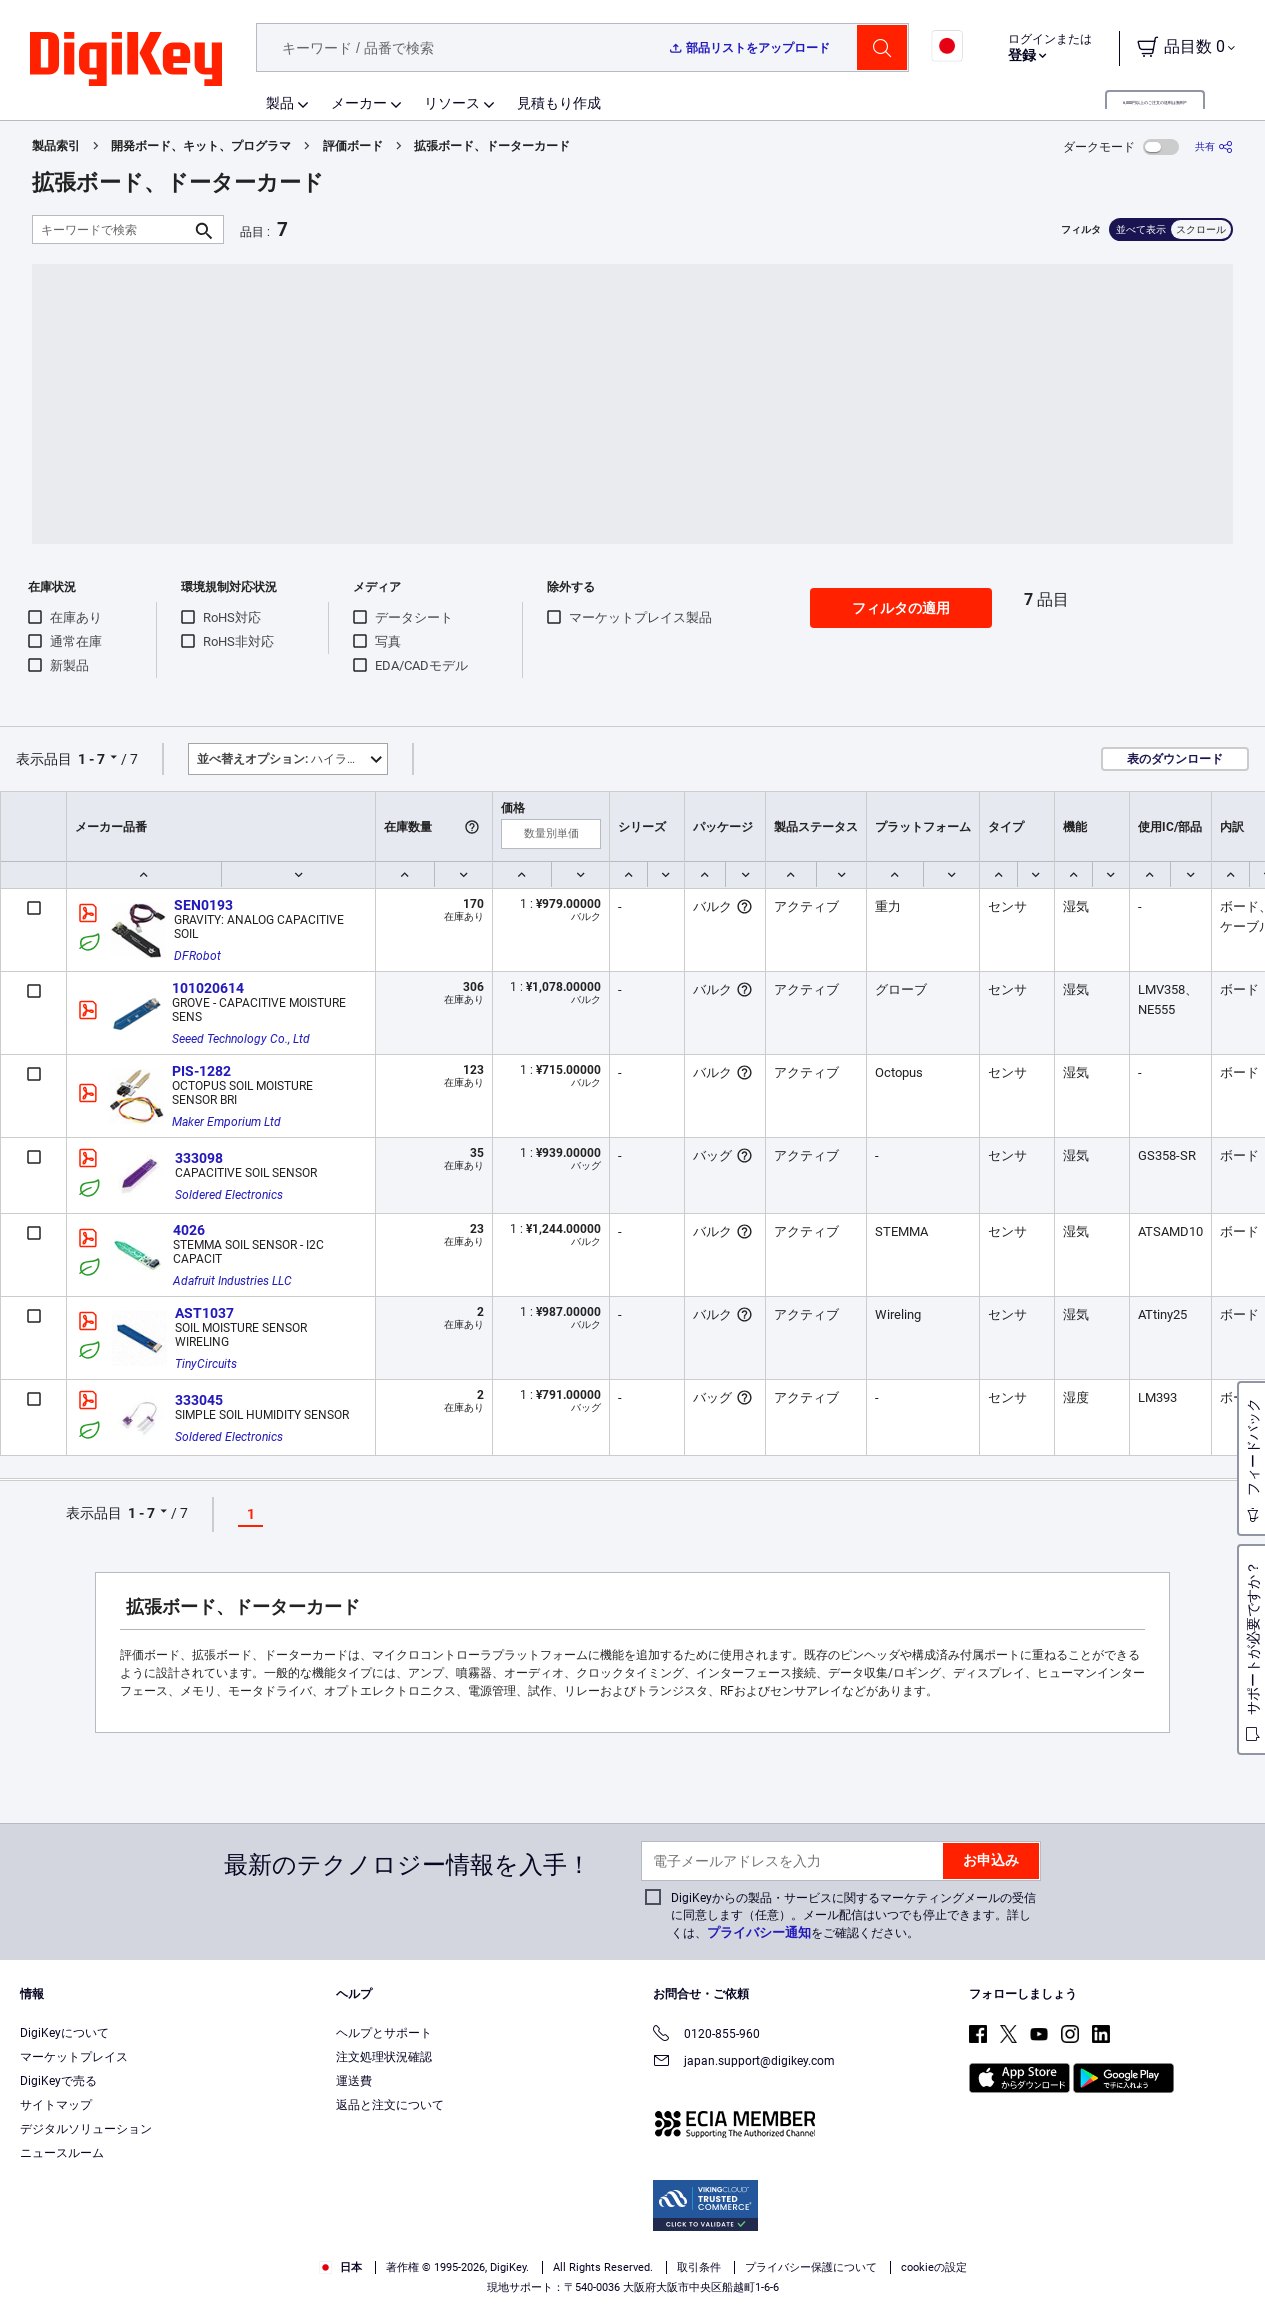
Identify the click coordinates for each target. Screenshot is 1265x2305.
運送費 (354, 2081)
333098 (199, 1158)
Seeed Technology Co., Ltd (241, 1039)
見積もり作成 (559, 103)
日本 (340, 2267)
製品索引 (56, 146)
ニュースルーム (62, 2153)
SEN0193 (203, 905)
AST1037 (204, 1313)
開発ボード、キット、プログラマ (201, 146)
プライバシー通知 (759, 1932)
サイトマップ (56, 2105)
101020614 (208, 988)
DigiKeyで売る (58, 2081)
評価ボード (353, 146)
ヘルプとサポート (384, 2033)
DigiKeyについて (64, 2033)
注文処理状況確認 (384, 2057)
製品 (280, 103)
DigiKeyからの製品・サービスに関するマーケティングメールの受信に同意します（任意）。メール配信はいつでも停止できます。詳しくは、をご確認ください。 (853, 1915)
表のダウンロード (1175, 759)
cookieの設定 (934, 2267)
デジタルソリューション (86, 2129)
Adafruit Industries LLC (232, 1281)
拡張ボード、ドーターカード (492, 146)
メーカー (359, 103)
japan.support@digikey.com (744, 2062)
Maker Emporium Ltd (226, 1122)
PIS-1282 (201, 1071)
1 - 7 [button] (91, 759)
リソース (452, 103)
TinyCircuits (206, 1364)
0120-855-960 (706, 2035)
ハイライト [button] (284, 759)
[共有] (1214, 146)
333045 (199, 1400)
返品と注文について (390, 2105)
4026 (189, 1230)
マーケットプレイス (74, 2057)
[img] (126, 60)
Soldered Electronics (229, 1195)
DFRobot (197, 956)
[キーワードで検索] (112, 229)
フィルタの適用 (901, 608)
